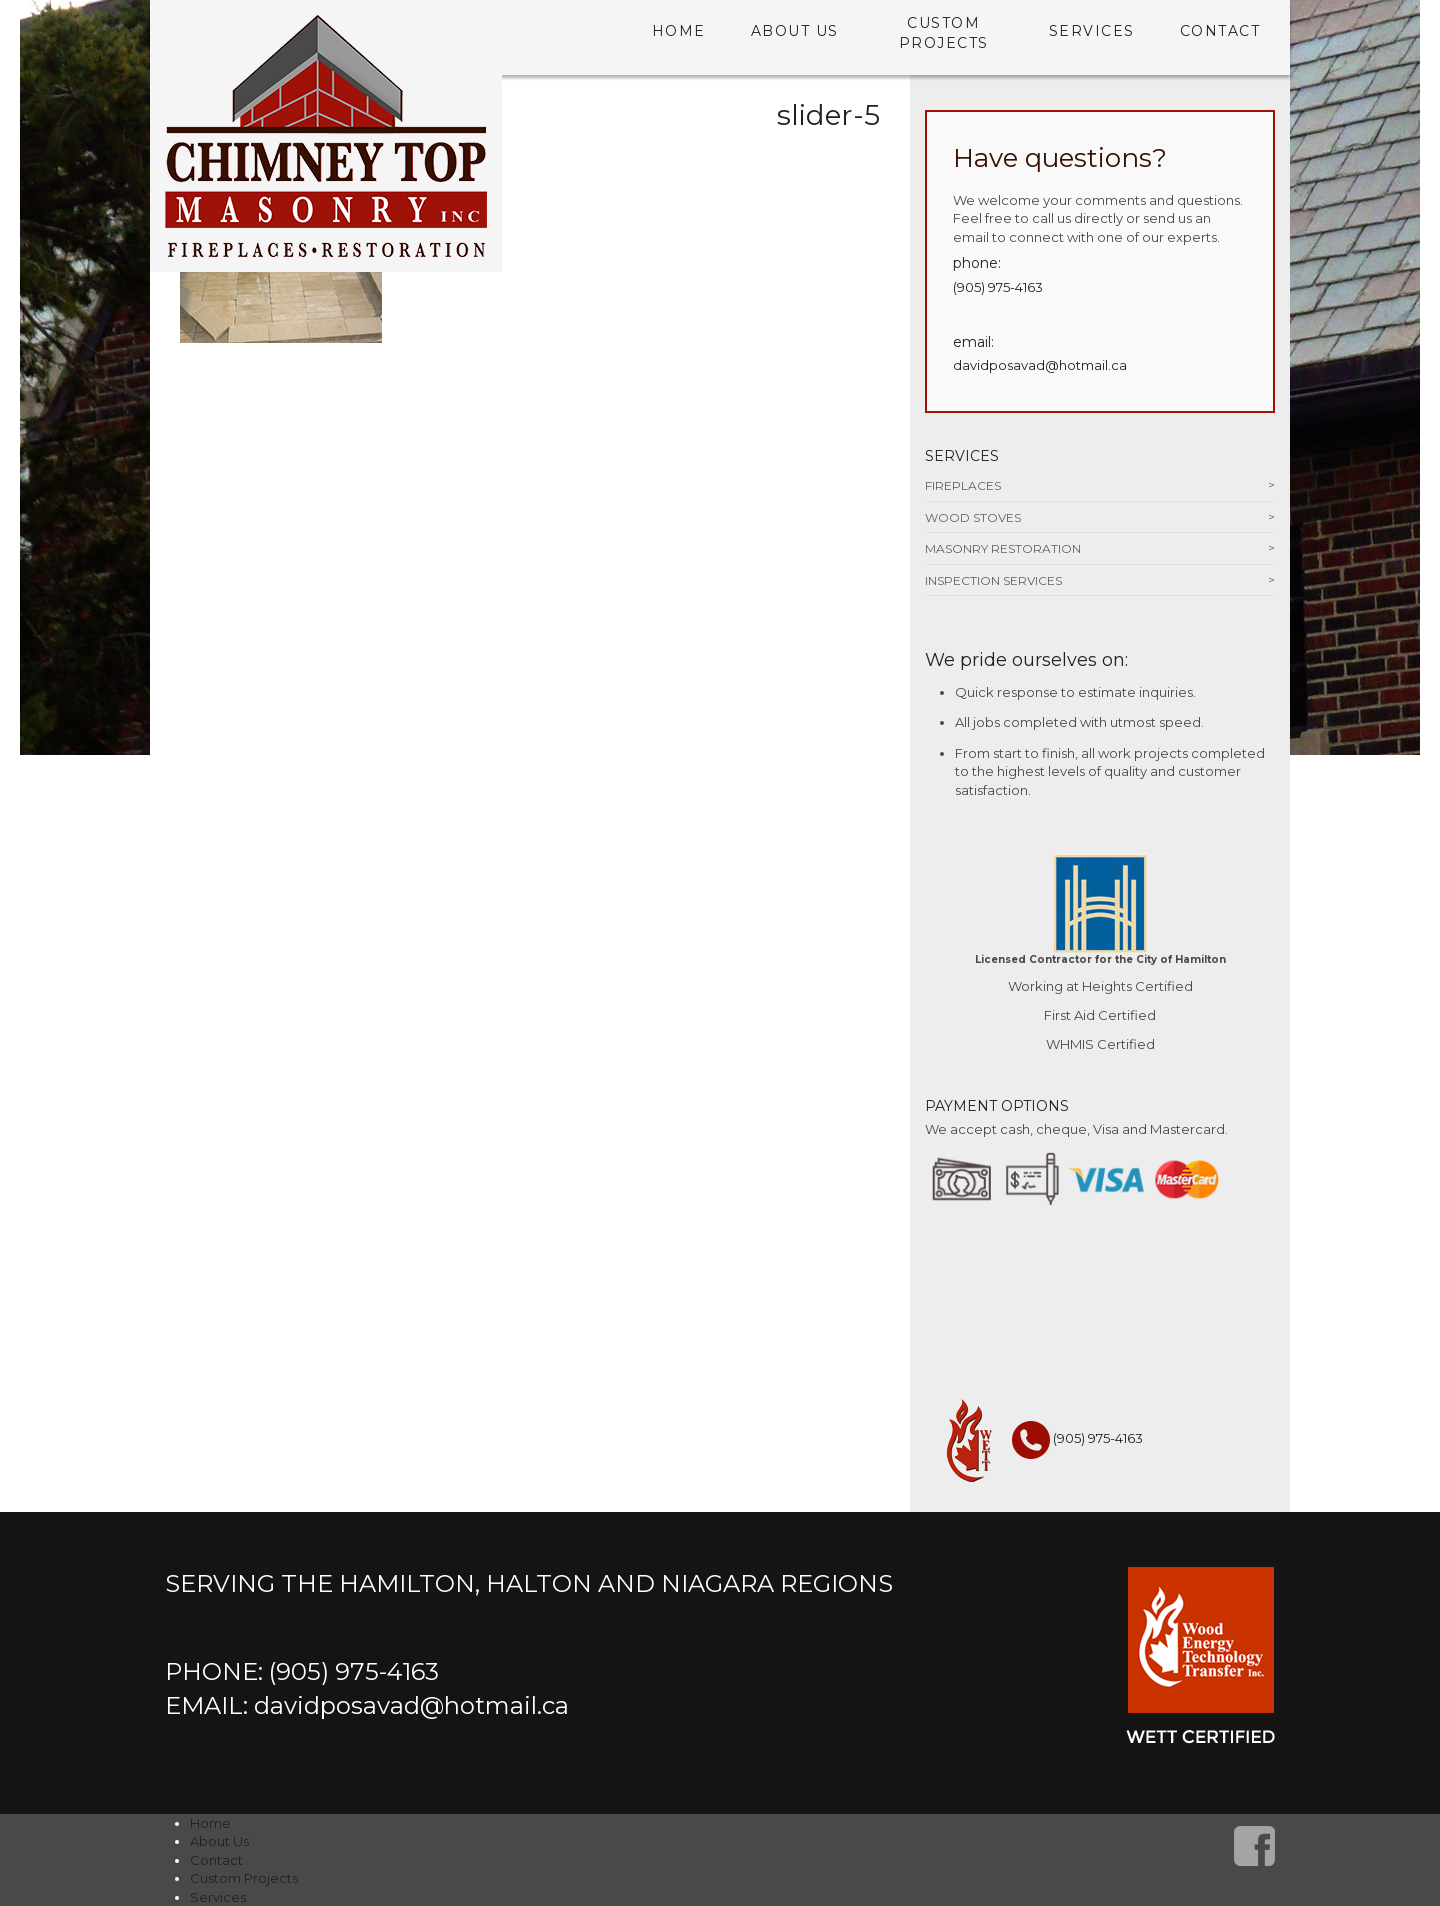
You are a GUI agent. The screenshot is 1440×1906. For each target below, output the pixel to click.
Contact (1220, 31)
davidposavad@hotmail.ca (1040, 365)
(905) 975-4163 (998, 287)
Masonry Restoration (1003, 548)
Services (1092, 31)
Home (679, 31)
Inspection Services (993, 580)
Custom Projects (944, 33)
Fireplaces (963, 485)
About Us (795, 31)
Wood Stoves (973, 517)
